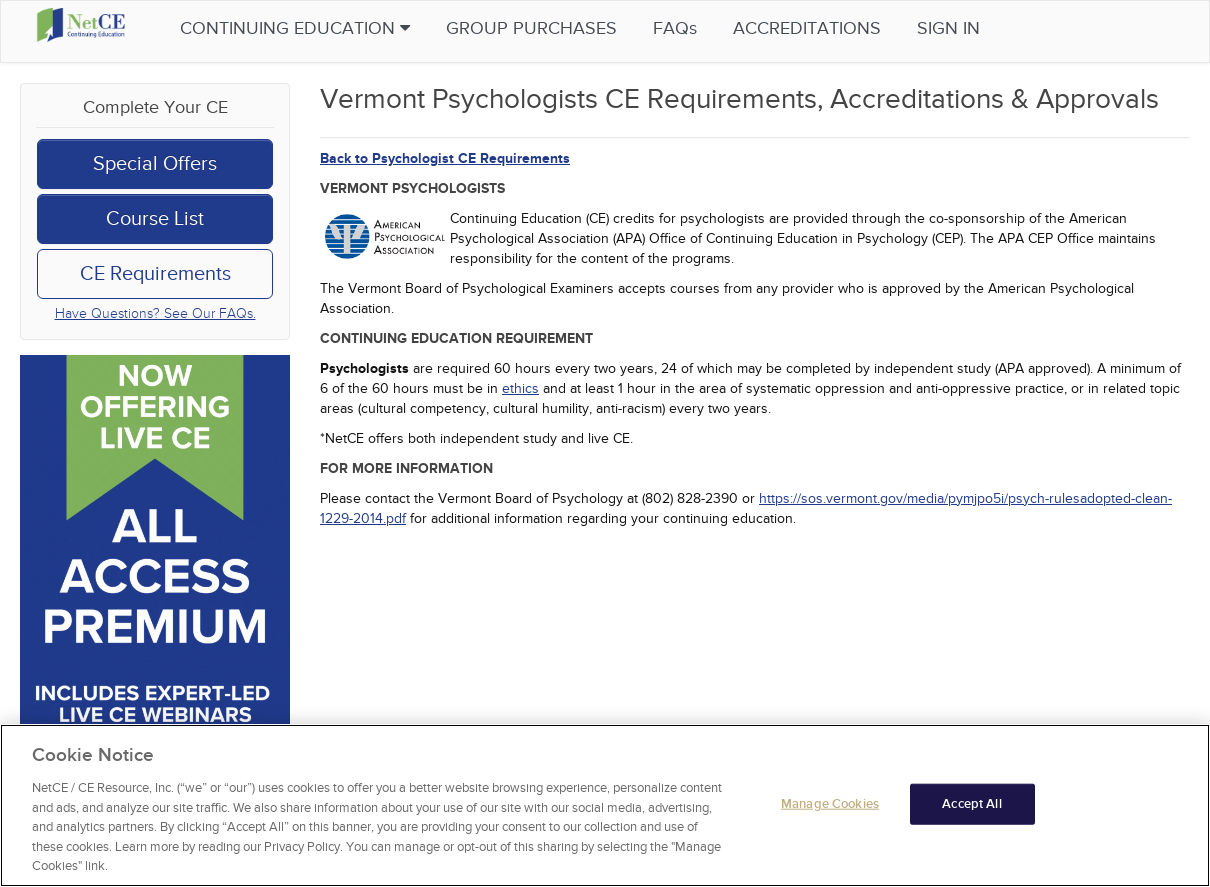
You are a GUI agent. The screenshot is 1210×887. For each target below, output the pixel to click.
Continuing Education (333, 28)
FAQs (713, 28)
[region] (605, 805)
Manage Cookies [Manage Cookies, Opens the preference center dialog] (830, 803)
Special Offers (155, 164)
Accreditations (845, 28)
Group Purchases (569, 28)
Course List (155, 219)
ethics (520, 388)
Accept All (971, 803)
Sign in (986, 28)
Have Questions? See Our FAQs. (155, 313)
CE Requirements (155, 274)
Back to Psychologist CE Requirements (445, 158)
